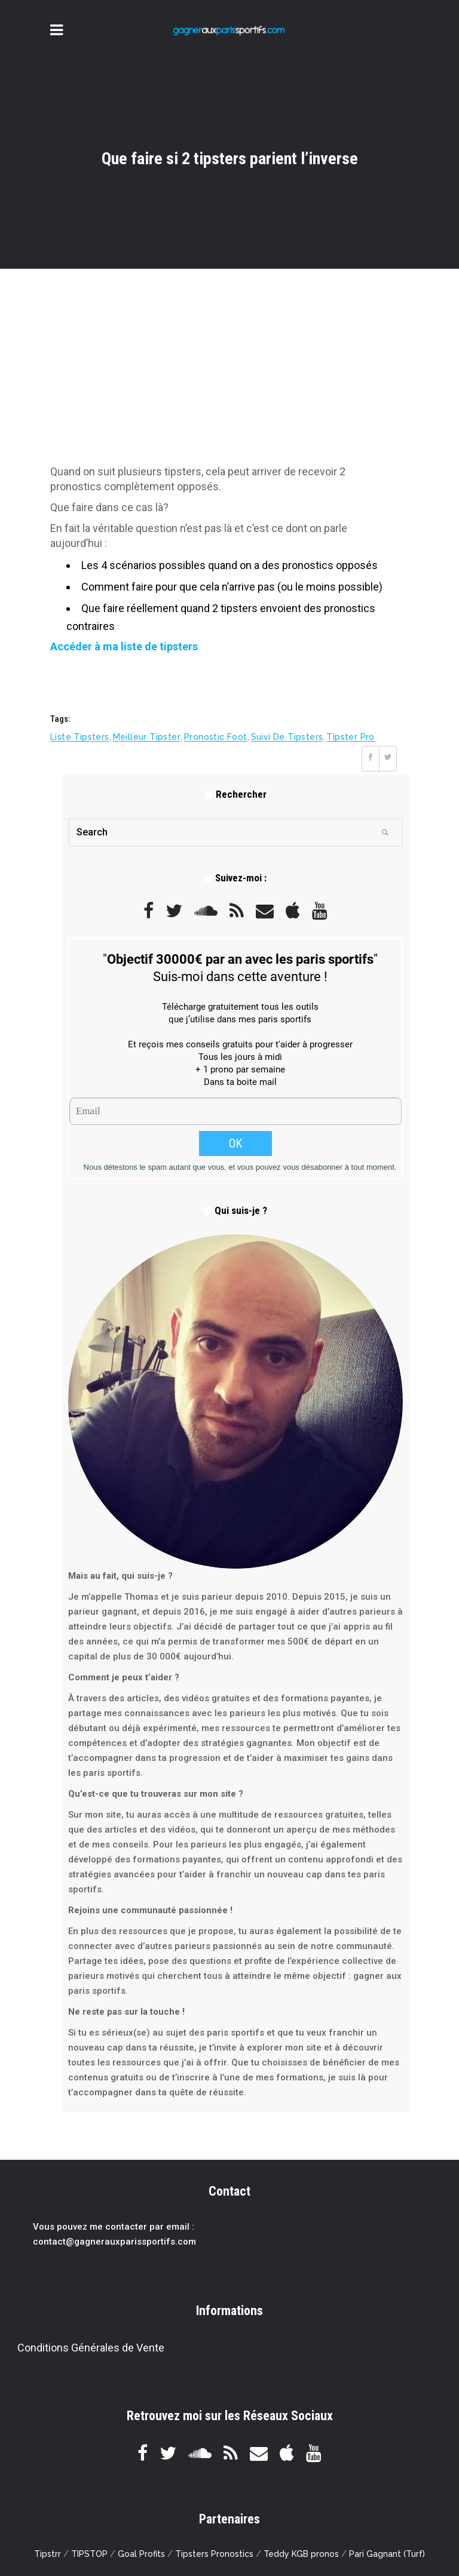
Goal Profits (141, 2554)
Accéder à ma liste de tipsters (124, 646)
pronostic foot (215, 737)
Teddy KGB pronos (301, 2554)
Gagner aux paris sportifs (106, 178)
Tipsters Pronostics (214, 2554)
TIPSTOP (89, 2554)
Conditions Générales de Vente (90, 2347)
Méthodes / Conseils (204, 178)
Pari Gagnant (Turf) (387, 2554)
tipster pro (350, 737)
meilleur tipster (146, 737)
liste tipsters (79, 737)
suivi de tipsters (287, 737)
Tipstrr (47, 2554)
